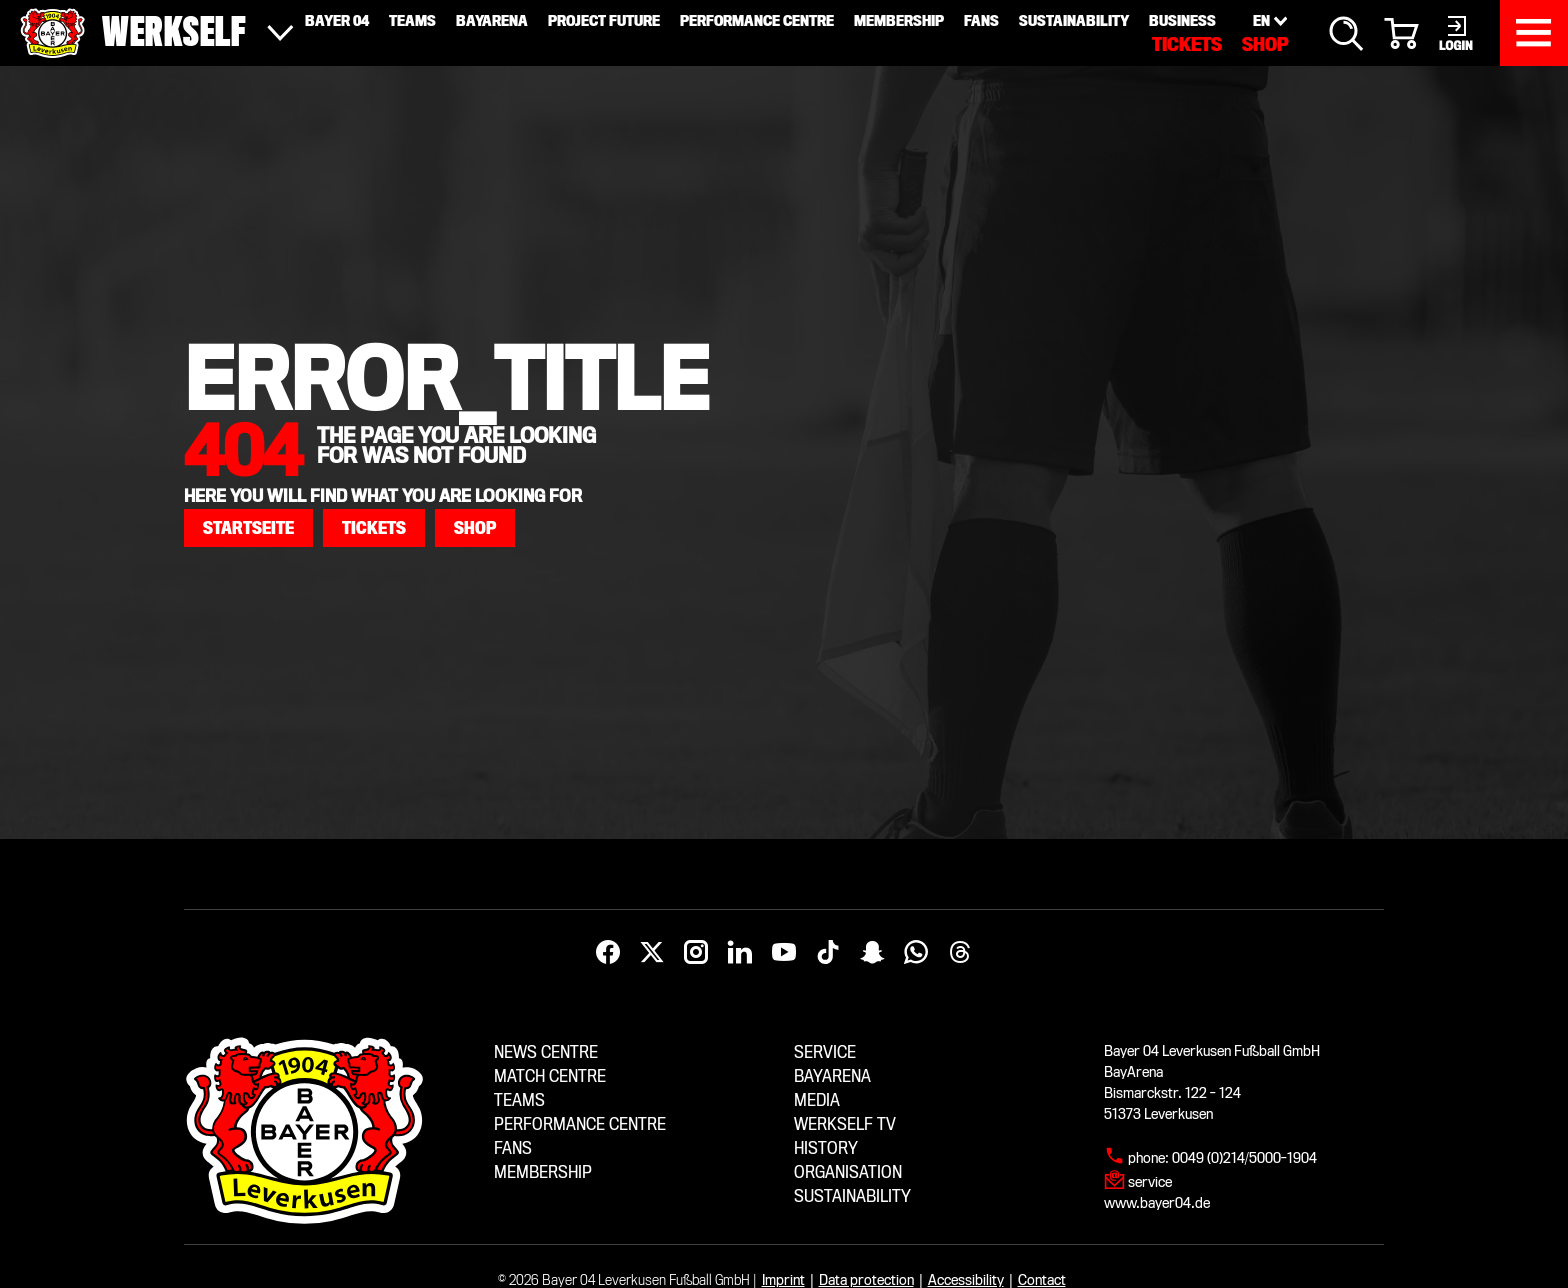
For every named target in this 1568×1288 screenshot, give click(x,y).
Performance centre (580, 1124)
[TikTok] (828, 953)
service (1150, 1182)
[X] (652, 953)
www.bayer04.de (1157, 1203)
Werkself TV (845, 1124)
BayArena (832, 1076)
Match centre (550, 1076)
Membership (543, 1172)
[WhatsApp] (916, 953)
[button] (248, 528)
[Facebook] (608, 953)
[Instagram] (696, 953)
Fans (513, 1148)
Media (817, 1100)
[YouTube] (784, 953)
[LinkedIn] (740, 953)
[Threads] (960, 953)
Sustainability (852, 1196)
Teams (519, 1100)
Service (825, 1052)
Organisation (848, 1172)
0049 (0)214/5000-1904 (1244, 1158)
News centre (546, 1052)
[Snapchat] (872, 953)
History (826, 1148)
